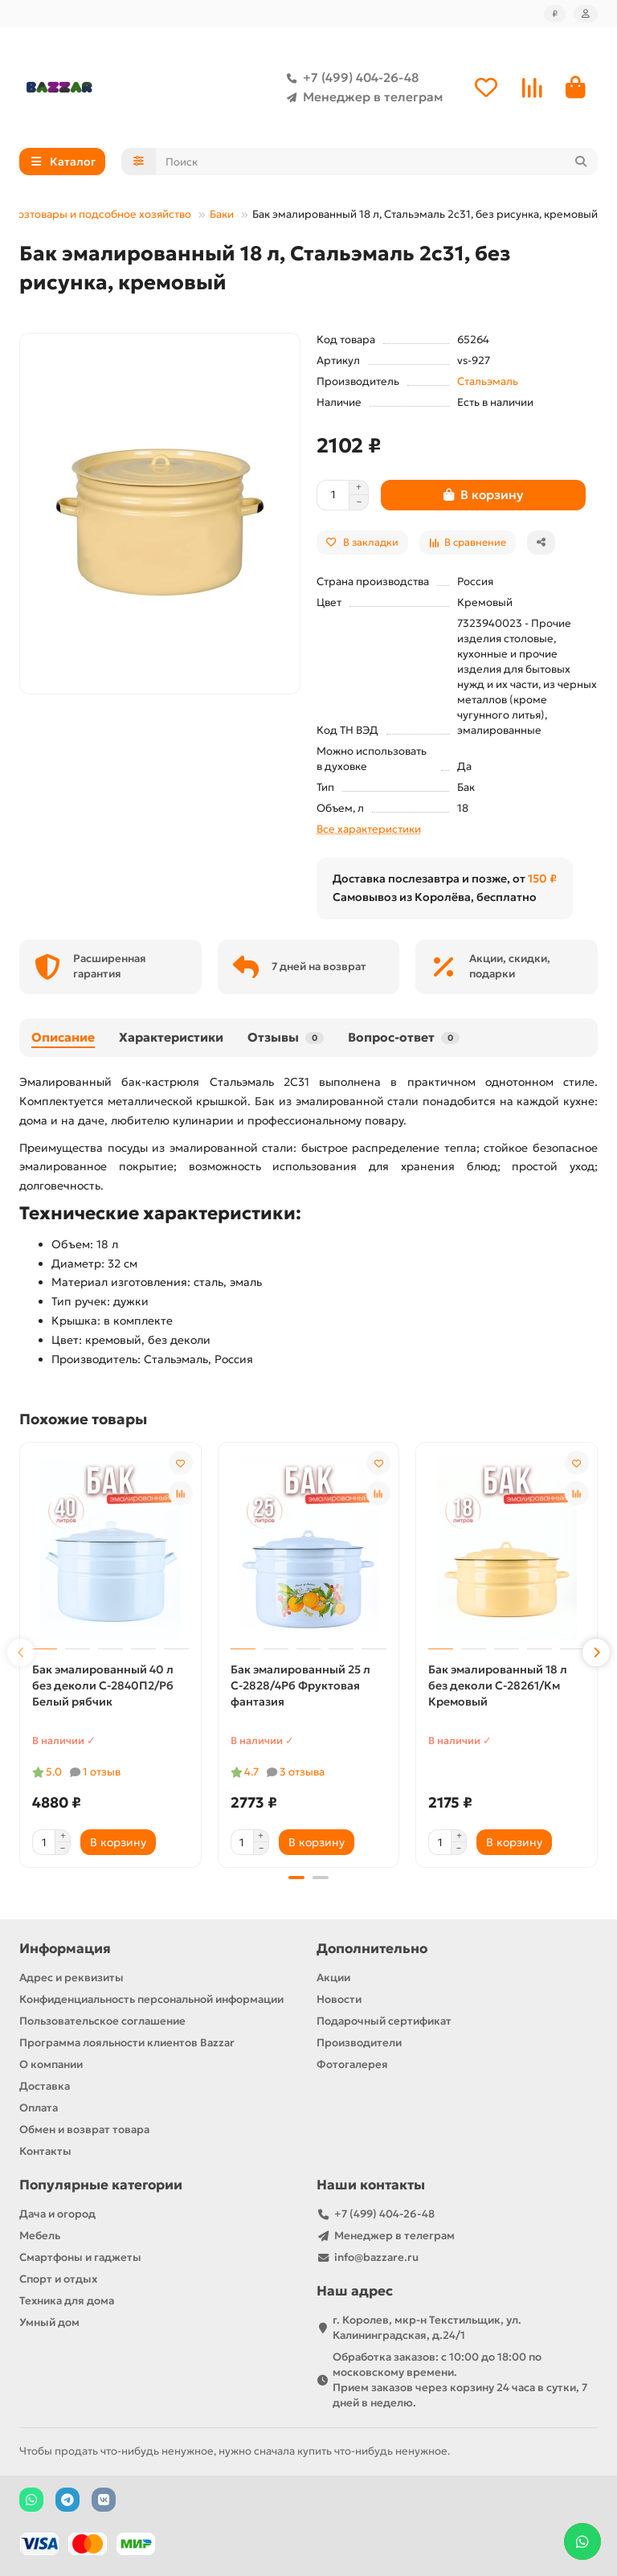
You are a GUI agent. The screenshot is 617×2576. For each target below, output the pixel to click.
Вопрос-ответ (404, 1037)
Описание (63, 1037)
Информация (65, 1948)
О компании (51, 2064)
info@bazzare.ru (376, 2257)
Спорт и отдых (58, 2279)
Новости (339, 1999)
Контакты (45, 2151)
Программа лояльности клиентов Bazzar (127, 2043)
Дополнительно (372, 1948)
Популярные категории (100, 2185)
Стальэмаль (487, 381)
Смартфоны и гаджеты (80, 2257)
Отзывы (285, 1037)
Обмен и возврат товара (84, 2129)
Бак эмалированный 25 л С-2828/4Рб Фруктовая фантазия (300, 1685)
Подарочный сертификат (384, 2021)
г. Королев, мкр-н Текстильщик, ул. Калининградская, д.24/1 (427, 2327)
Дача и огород (57, 2214)
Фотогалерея (352, 2064)
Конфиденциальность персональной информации (151, 1999)
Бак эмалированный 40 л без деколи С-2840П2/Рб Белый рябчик (103, 1685)
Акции (333, 1977)
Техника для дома (66, 2301)
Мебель (39, 2235)
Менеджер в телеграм (361, 97)
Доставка (44, 2086)
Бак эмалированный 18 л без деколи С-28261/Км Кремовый (497, 1685)
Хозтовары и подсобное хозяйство (100, 214)
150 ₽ (542, 878)
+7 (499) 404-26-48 (349, 78)
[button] (21, 1652)
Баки (222, 214)
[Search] (377, 161)
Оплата (38, 2108)
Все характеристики (369, 829)
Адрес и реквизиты (71, 1977)
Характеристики (171, 1037)
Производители (359, 2043)
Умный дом (49, 2322)
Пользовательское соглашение (102, 2021)
